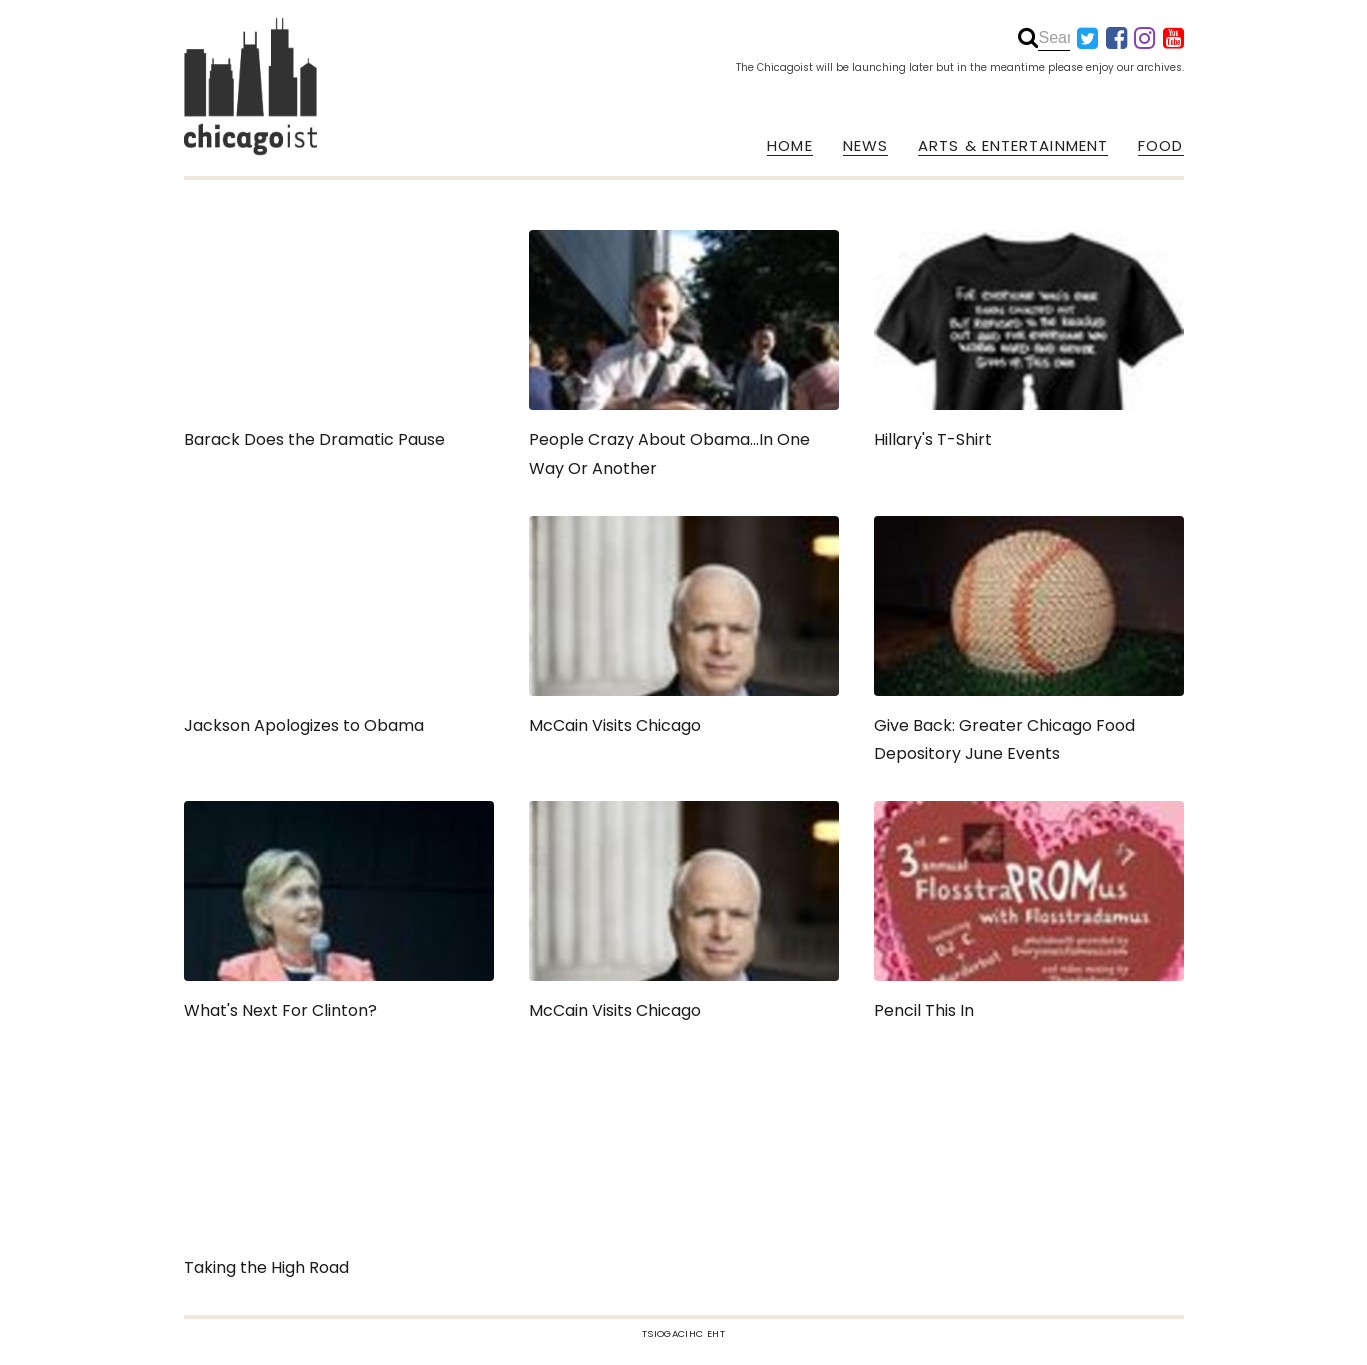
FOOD (1160, 146)
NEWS (865, 146)
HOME (789, 146)
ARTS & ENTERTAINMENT (1013, 146)
